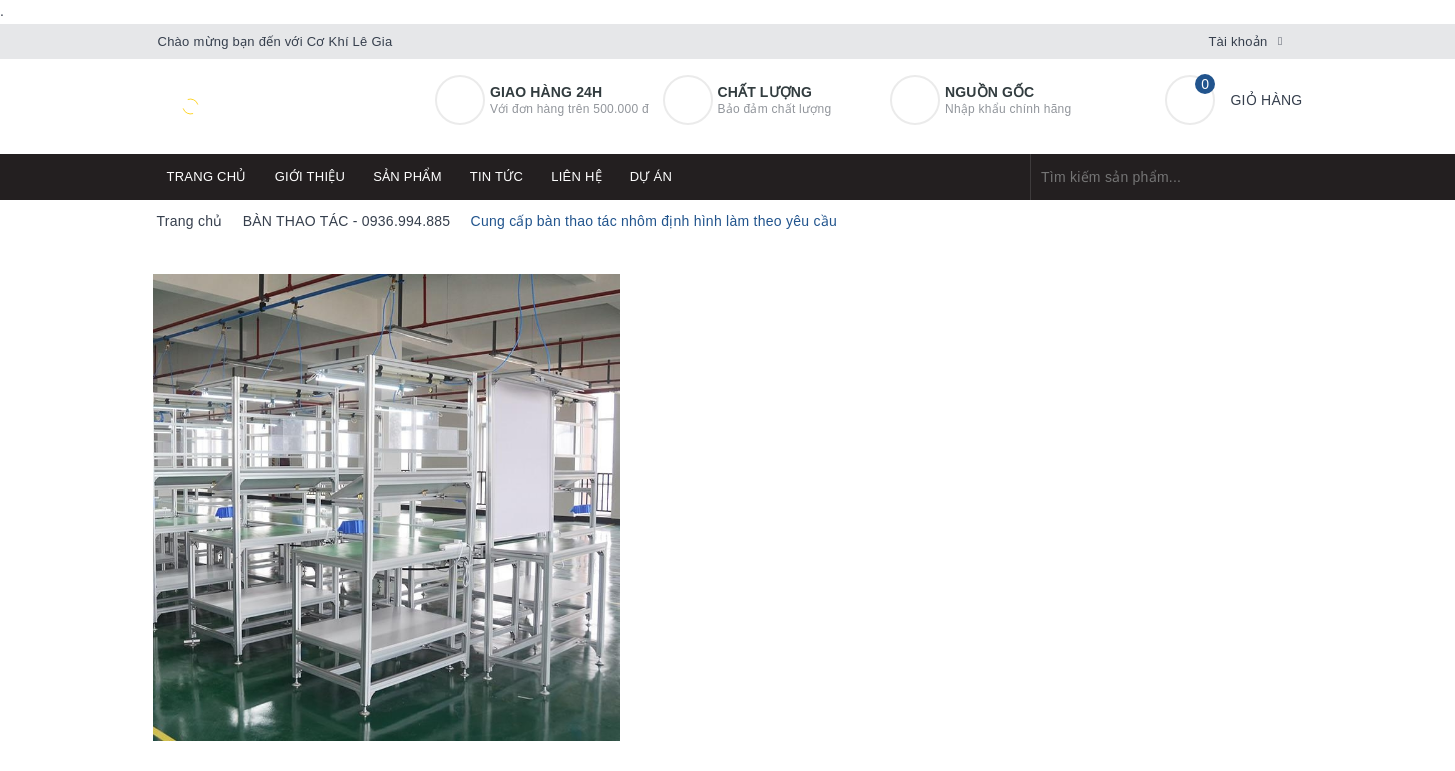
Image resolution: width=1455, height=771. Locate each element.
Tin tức (496, 176)
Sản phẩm (407, 176)
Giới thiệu (310, 176)
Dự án (651, 176)
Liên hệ (576, 176)
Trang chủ (207, 176)
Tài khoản (1237, 41)
